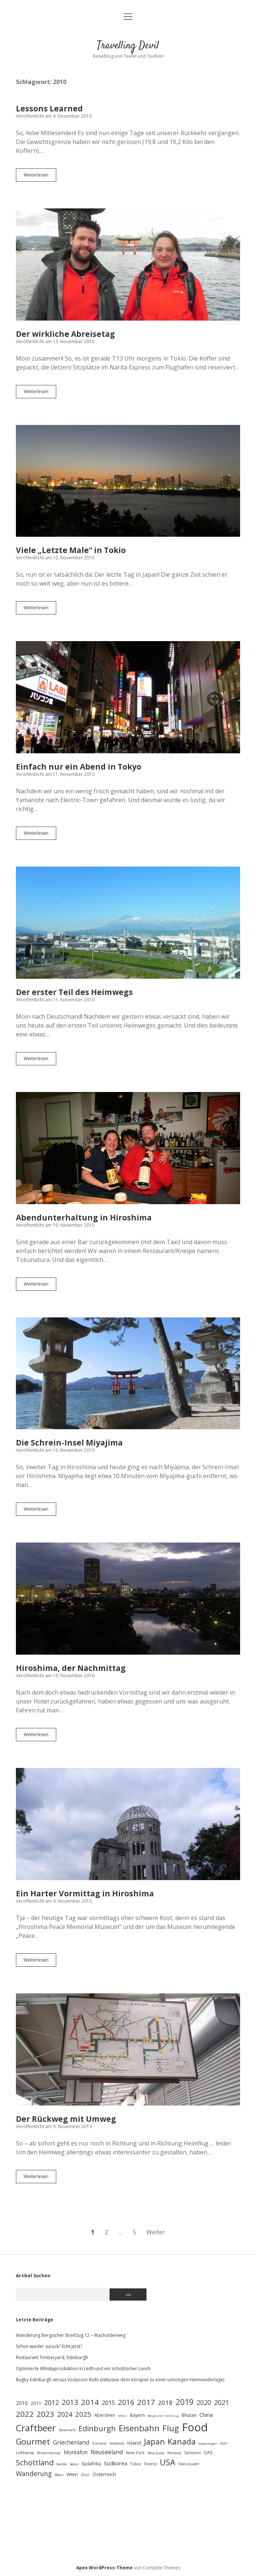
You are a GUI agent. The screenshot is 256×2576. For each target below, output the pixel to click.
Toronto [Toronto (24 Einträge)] (150, 2463)
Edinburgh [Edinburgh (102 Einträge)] (97, 2428)
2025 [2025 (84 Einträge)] (83, 2414)
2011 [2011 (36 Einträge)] (36, 2403)
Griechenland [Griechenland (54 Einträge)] (71, 2442)
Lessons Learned (49, 108)
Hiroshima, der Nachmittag (128, 1598)
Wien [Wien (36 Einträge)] (72, 2474)
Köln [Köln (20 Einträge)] (224, 2443)
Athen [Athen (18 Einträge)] (122, 2415)
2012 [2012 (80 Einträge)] (51, 2402)
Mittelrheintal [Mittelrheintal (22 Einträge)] (49, 2453)
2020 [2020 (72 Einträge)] (203, 2402)
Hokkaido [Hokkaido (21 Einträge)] (117, 2443)
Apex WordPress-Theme (104, 2568)
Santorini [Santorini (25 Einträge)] (192, 2452)
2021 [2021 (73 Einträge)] (221, 2402)
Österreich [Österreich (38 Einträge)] (104, 2474)
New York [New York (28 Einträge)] (135, 2452)
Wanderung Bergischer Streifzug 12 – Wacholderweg (70, 2335)
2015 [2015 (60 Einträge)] (108, 2403)
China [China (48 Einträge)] (206, 2414)
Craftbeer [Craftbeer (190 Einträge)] (36, 2428)
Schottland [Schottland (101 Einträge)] (35, 2463)
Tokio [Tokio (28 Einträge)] (135, 2463)
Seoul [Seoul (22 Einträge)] (74, 2464)
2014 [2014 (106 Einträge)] (90, 2402)
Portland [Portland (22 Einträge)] (174, 2453)
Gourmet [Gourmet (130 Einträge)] (33, 2441)
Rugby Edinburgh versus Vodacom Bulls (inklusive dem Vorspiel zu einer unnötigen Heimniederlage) (120, 2379)
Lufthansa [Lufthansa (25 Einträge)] (25, 2452)
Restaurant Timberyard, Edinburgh (52, 2357)
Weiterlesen (40, 176)
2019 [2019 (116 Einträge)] (184, 2402)
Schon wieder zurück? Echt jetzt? (49, 2346)
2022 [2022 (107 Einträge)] (25, 2414)
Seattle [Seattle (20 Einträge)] (62, 2464)
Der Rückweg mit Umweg (128, 2049)
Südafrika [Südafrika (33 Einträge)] (91, 2464)
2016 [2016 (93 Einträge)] (126, 2402)
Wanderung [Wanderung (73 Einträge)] (34, 2473)
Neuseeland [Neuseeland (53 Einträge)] (107, 2452)
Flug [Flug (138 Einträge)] (170, 2427)
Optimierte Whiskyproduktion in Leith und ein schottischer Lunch (83, 2368)
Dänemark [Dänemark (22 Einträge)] (67, 2430)
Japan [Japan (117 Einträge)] (154, 2441)
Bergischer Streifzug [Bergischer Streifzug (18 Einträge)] (163, 2415)
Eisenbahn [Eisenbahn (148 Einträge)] (139, 2428)
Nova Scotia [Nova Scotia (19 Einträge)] (156, 2453)
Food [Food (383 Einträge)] (195, 2427)
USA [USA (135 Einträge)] (167, 2462)
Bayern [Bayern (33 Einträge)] (137, 2415)
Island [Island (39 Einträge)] (134, 2442)
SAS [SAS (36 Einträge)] (208, 2452)
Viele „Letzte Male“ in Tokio (128, 481)
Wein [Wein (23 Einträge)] (59, 2474)
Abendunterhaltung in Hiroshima (128, 1148)
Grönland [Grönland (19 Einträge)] (99, 2443)
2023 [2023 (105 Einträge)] (45, 2414)
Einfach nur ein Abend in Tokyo (128, 697)
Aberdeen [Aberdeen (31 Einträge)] (104, 2415)
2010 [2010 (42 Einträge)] (22, 2402)
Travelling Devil (128, 45)
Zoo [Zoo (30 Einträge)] (85, 2474)
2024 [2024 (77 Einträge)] (64, 2414)
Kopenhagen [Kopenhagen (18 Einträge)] (208, 2443)
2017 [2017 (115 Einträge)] (146, 2402)
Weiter (155, 2232)
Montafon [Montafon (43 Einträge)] (76, 2452)
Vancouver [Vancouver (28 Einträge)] (188, 2463)
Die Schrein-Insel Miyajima (128, 1373)
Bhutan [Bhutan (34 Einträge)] (189, 2415)
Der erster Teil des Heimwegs (128, 923)
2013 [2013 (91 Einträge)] (70, 2402)
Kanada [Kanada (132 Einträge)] (182, 2441)
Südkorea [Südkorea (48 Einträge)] (115, 2463)
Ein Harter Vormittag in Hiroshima (128, 1824)
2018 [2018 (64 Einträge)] (165, 2402)
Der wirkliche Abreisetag (128, 264)
